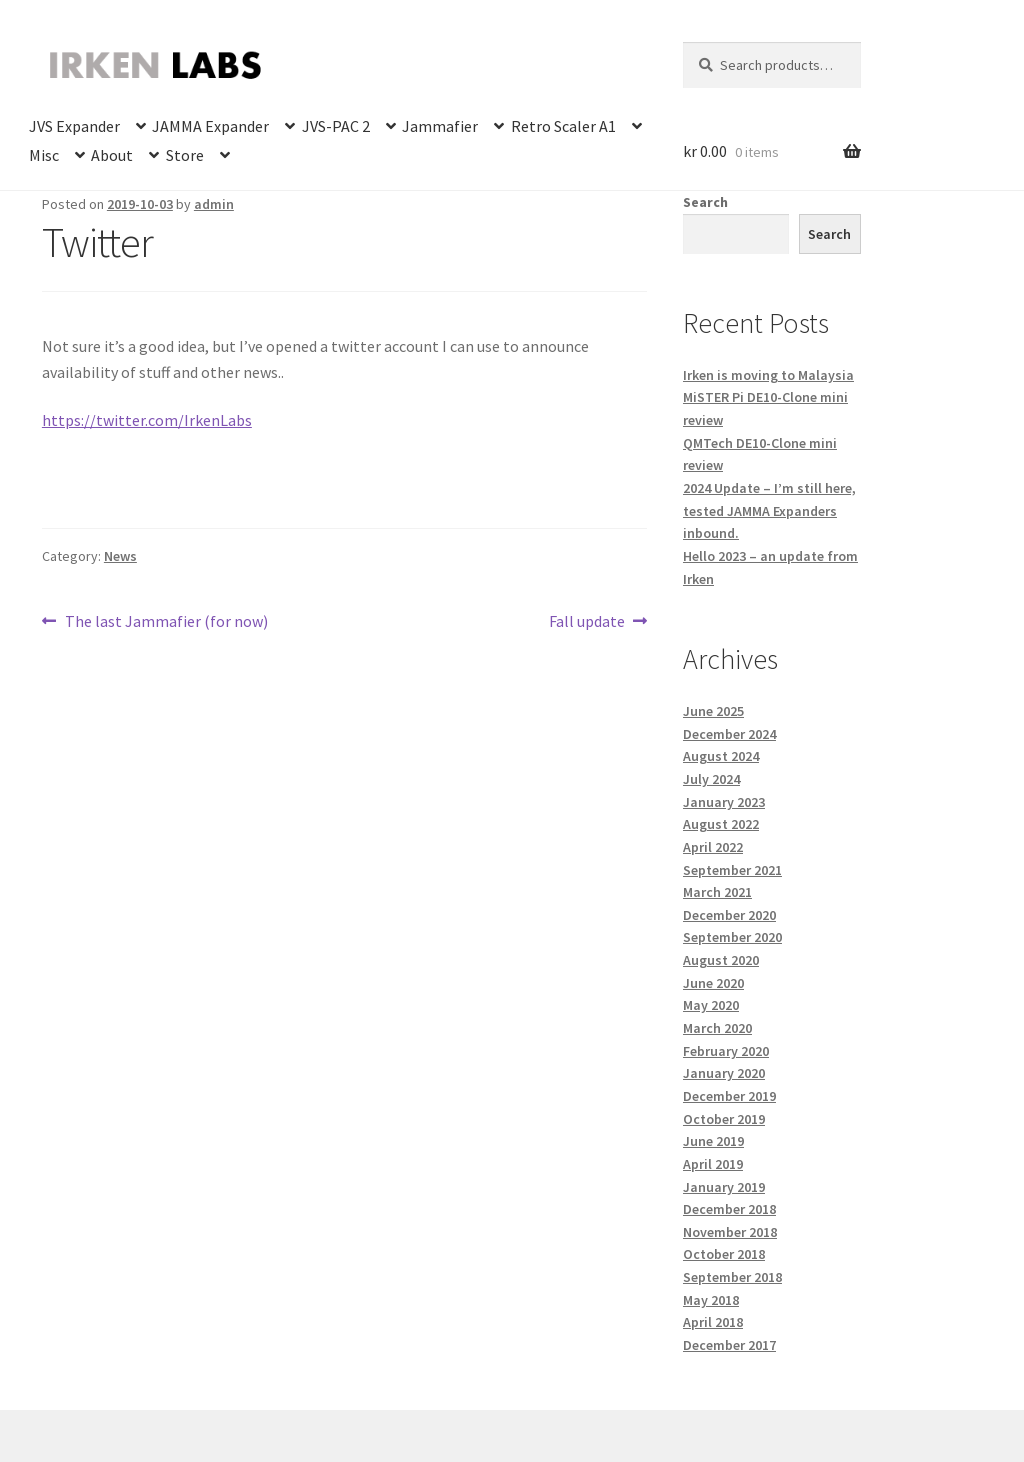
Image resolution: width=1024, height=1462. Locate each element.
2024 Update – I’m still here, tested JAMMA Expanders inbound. (769, 510)
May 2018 (711, 1300)
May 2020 (711, 1005)
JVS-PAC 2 (336, 126)
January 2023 (724, 802)
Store (185, 155)
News (120, 556)
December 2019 (729, 1096)
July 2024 (711, 779)
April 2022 (713, 847)
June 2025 (713, 711)
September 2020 (732, 937)
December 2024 (729, 734)
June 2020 (713, 983)
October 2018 (724, 1254)
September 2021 (732, 870)
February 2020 (726, 1051)
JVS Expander (74, 126)
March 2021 (717, 892)
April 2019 (713, 1164)
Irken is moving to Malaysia (768, 375)
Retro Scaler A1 (563, 126)
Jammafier (440, 126)
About (112, 155)
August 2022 (721, 824)
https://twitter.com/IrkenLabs (147, 420)
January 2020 (724, 1073)
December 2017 (729, 1345)
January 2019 (724, 1187)
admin (214, 204)
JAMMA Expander (210, 126)
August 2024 (721, 756)
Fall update (587, 622)
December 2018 (729, 1209)
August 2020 (721, 960)
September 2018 (732, 1277)
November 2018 (730, 1232)
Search (705, 202)
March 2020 (717, 1028)
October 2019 (724, 1119)
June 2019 (713, 1141)
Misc (44, 155)
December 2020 (729, 915)
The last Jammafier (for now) (166, 622)
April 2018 (713, 1322)
